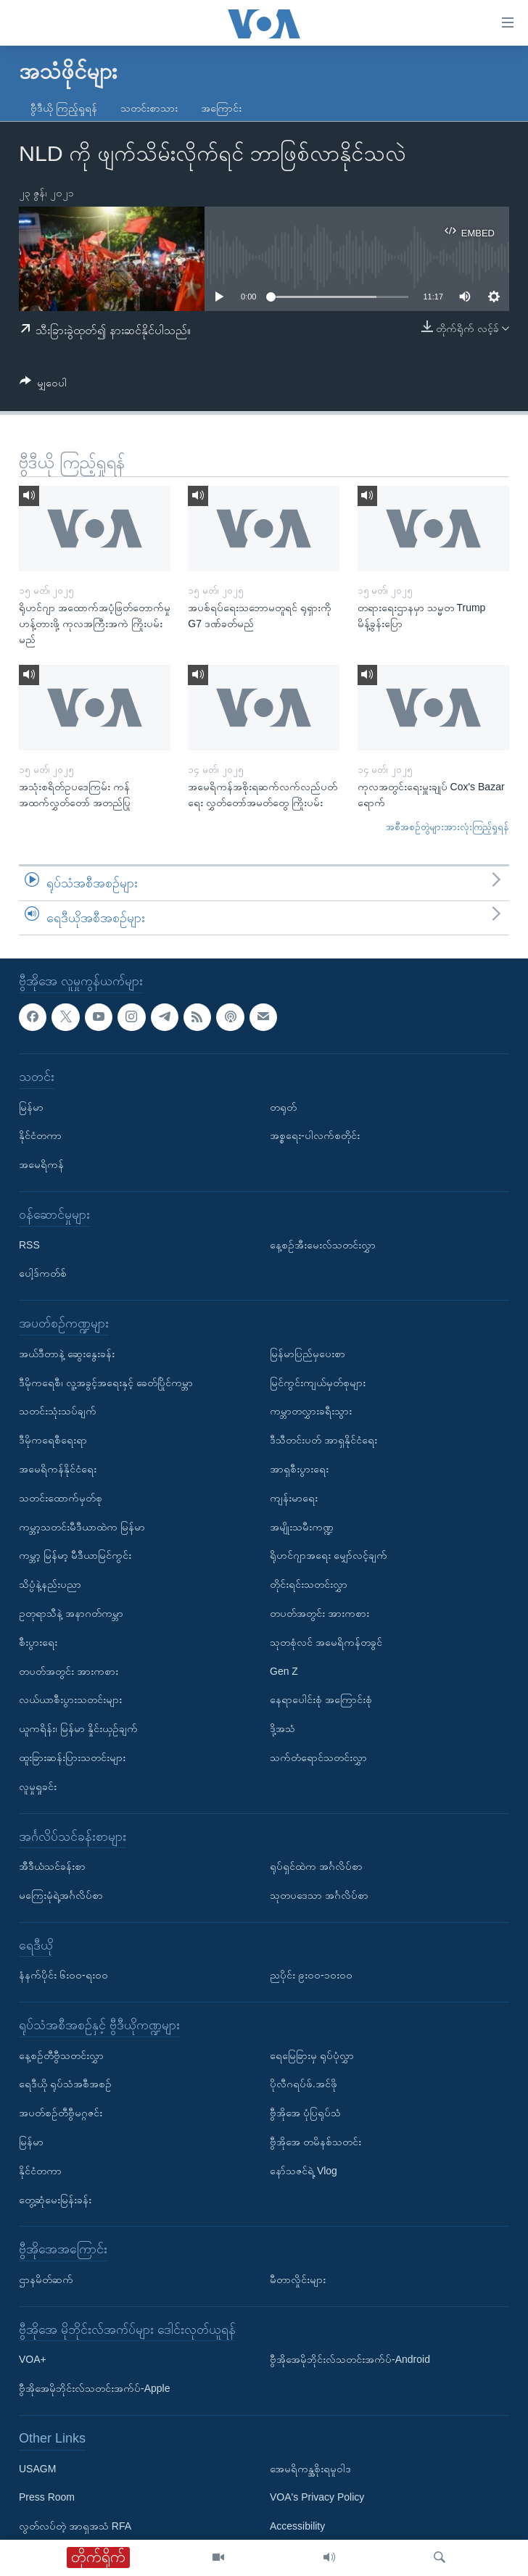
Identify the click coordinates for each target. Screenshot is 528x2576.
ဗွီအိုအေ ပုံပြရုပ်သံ (305, 2113)
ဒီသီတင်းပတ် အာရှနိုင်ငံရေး (323, 1440)
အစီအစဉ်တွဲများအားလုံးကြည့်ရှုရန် (447, 826)
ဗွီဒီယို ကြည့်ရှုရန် (63, 108)
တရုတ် (283, 1107)
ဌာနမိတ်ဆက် (46, 2279)
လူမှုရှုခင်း (38, 1786)
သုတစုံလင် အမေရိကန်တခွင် (326, 1642)
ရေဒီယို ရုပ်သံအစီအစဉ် (65, 2084)
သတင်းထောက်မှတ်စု (60, 1498)
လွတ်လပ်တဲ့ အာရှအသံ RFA (75, 2526)
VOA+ (32, 2360)
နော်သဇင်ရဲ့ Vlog (303, 2171)
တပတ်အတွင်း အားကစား (68, 1671)
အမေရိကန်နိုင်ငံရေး (57, 1469)
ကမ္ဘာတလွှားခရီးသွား (311, 1411)
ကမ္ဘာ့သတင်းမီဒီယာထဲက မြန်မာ (82, 1527)
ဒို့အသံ (282, 1728)
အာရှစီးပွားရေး (299, 1469)
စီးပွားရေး (38, 1642)
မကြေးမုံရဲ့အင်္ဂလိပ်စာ (61, 1895)
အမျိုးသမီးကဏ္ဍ (302, 1527)
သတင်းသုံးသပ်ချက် (57, 1411)
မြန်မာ (31, 1107)
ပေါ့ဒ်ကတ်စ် (43, 1274)
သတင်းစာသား (149, 108)
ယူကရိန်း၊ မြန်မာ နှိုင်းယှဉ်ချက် (78, 1728)
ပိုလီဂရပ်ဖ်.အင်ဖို (303, 2084)
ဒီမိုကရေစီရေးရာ (53, 1440)
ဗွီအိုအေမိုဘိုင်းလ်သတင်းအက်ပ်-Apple (94, 2388)
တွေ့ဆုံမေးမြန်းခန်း (55, 2200)
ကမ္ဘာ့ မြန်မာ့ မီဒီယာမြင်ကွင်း (75, 1556)
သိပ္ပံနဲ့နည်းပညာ (50, 1584)
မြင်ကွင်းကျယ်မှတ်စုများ (318, 1382)
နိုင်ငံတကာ (40, 1136)
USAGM (37, 2468)
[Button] (43, 385)
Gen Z (284, 1671)
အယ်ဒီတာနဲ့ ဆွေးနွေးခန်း (67, 1353)
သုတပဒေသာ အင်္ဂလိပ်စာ (319, 1895)
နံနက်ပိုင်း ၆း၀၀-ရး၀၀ (63, 1975)
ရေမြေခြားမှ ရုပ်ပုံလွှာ (312, 2055)
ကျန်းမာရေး (294, 1498)
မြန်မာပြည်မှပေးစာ (307, 1353)
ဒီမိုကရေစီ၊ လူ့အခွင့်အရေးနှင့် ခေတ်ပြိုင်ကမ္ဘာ (106, 1382)
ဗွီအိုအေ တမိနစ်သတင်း (315, 2142)
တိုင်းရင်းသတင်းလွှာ (308, 1584)
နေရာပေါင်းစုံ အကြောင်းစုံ (321, 1700)
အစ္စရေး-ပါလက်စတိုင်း (315, 1136)
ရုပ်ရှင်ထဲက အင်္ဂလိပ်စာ (316, 1866)
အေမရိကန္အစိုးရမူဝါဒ (310, 2468)
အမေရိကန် (41, 1164)
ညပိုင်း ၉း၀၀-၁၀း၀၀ (311, 1975)
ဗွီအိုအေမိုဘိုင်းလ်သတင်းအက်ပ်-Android (350, 2360)
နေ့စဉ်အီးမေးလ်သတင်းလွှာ (323, 1245)
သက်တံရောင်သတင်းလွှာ (318, 1757)
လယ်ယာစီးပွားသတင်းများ (70, 1700)
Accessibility (297, 2526)
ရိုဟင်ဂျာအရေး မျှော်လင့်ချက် (328, 1556)
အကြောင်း (221, 108)
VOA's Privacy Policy (317, 2497)
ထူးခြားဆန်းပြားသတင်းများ (72, 1757)
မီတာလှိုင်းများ (298, 2279)
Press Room (47, 2497)
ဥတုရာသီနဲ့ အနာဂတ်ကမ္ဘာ (71, 1613)
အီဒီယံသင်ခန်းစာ (52, 1866)
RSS (29, 1245)
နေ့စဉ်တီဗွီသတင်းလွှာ (61, 2055)
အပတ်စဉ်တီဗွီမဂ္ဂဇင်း (60, 2113)
